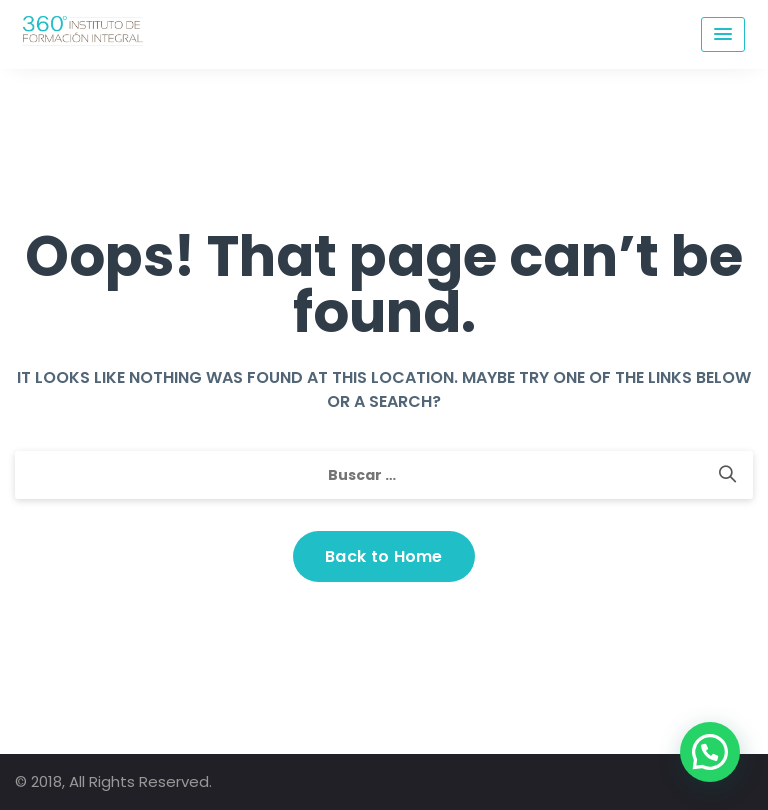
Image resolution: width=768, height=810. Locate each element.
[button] (710, 752)
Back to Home (384, 556)
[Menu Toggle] (723, 34)
